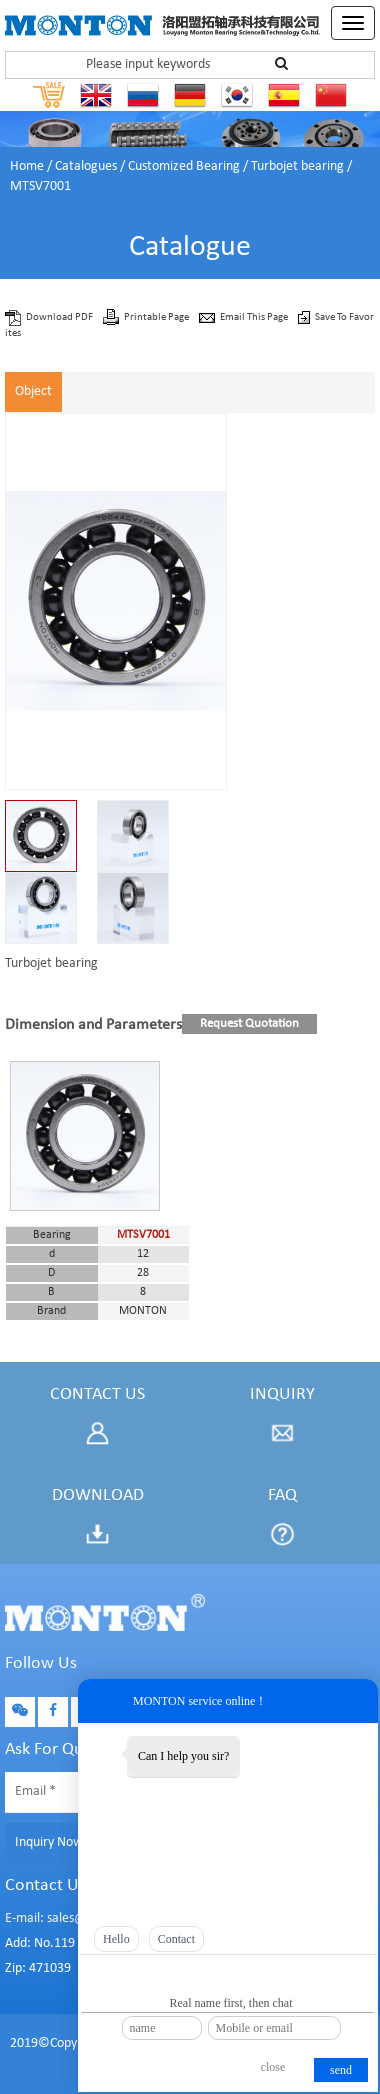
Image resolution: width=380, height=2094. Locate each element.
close (273, 2067)
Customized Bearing (184, 166)
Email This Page (255, 317)
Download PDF (60, 317)
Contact (176, 1939)
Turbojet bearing (297, 166)
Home (27, 166)
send (341, 2070)
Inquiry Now (49, 1842)
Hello (116, 1939)
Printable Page (157, 317)
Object (33, 391)
